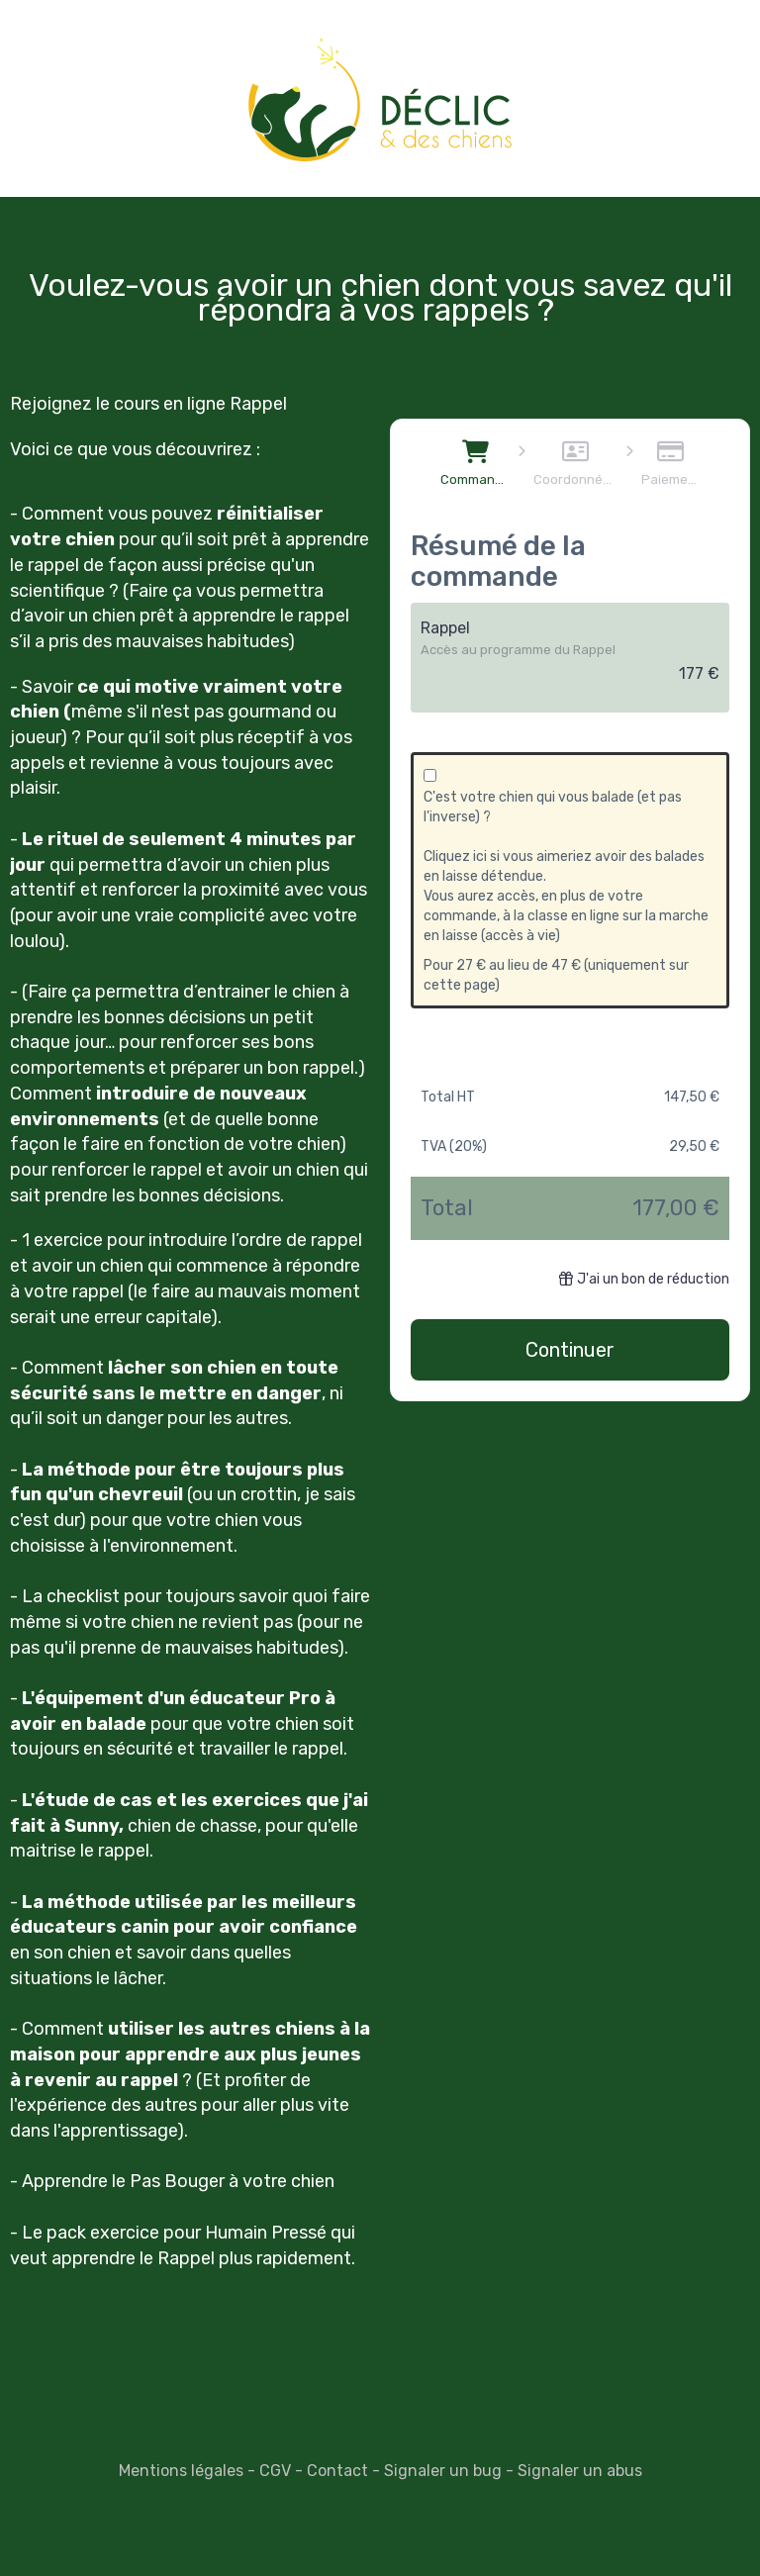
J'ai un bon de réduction (644, 1279)
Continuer (570, 1350)
